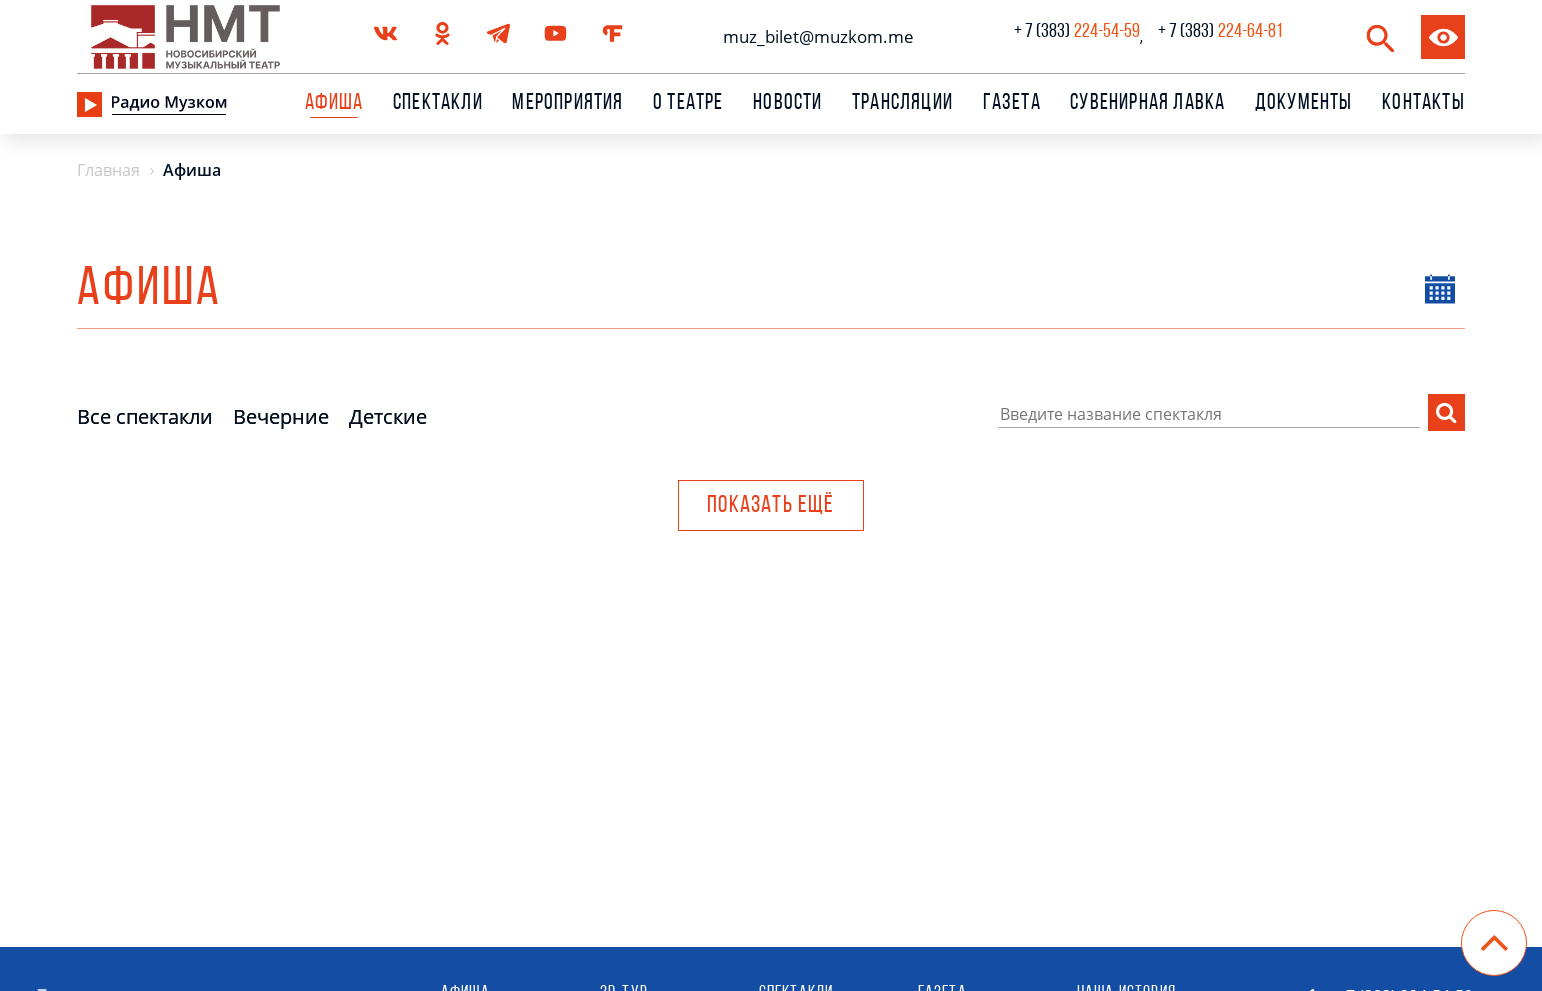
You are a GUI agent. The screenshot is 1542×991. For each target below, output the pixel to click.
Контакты (1423, 104)
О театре (688, 104)
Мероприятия (567, 104)
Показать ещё (770, 506)
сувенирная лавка (1147, 104)
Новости (787, 104)
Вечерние (281, 416)
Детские (388, 416)
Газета (1012, 104)
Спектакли (438, 104)
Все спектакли (145, 416)
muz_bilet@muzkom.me (813, 36)
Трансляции (902, 104)
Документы (1304, 104)
